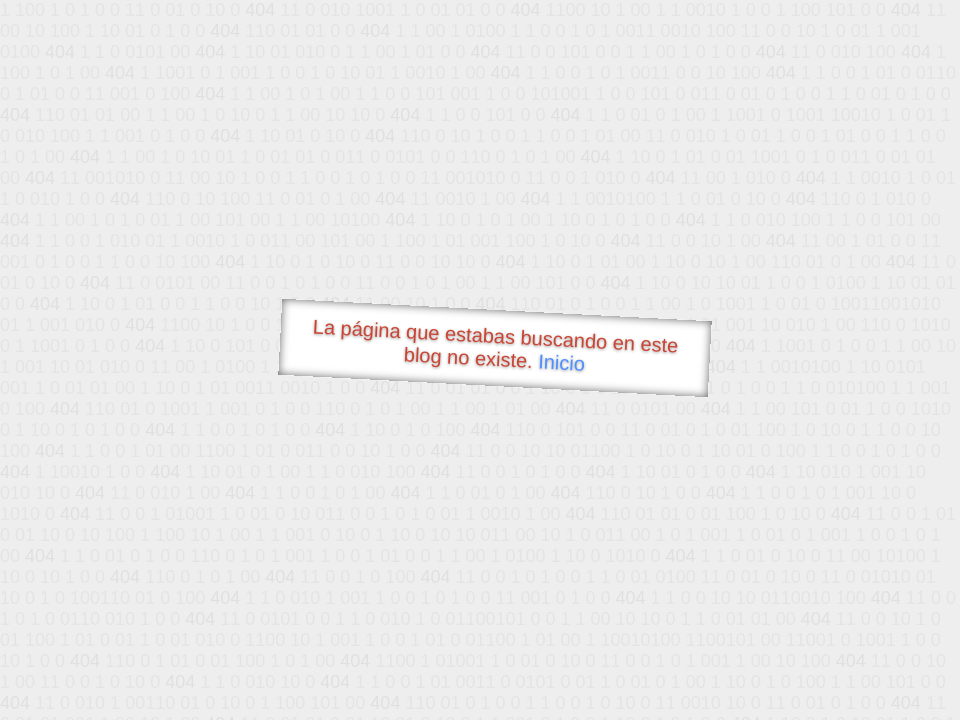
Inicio (562, 362)
